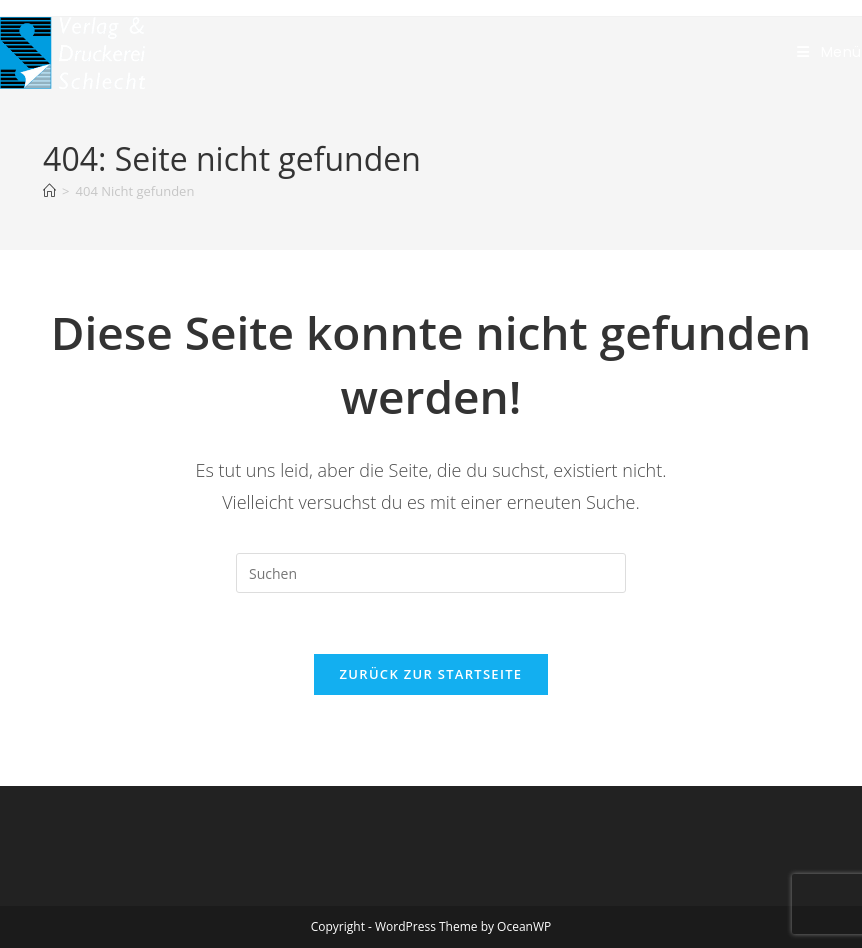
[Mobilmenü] (829, 52)
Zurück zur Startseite (431, 674)
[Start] (49, 191)
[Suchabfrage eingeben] (431, 573)
